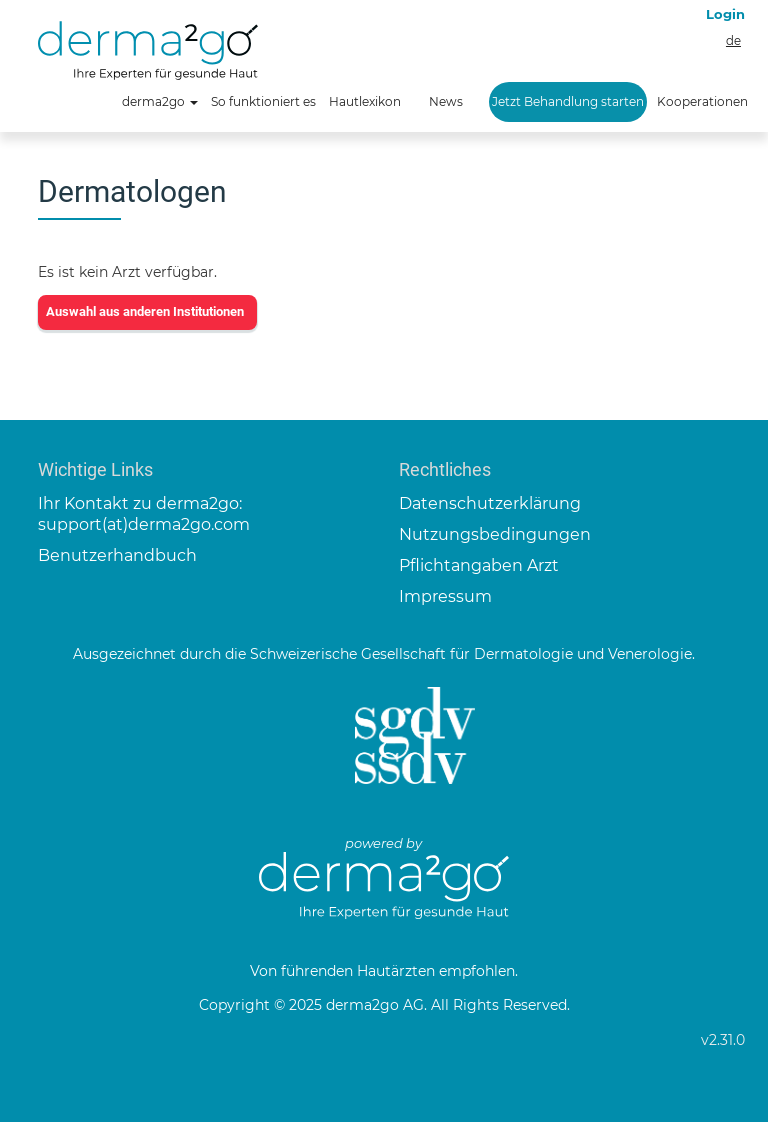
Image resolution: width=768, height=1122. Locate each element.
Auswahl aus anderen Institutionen (145, 311)
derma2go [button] (160, 101)
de (733, 41)
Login (725, 14)
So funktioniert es (263, 101)
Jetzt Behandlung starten (568, 101)
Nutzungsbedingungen (495, 534)
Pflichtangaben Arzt (479, 565)
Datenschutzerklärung (490, 503)
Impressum (445, 596)
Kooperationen (702, 101)
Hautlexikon (365, 101)
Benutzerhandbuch (117, 555)
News (446, 101)
